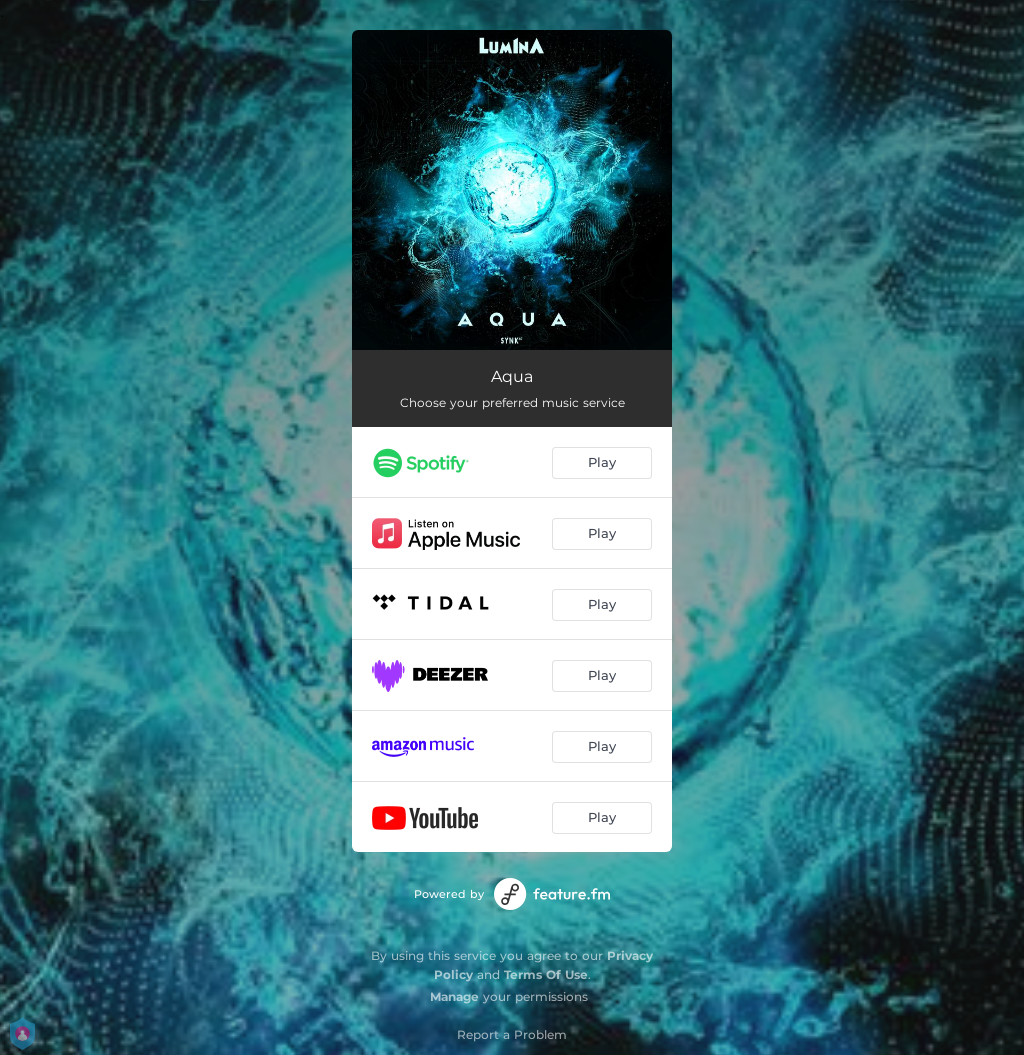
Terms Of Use (546, 974)
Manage (454, 996)
